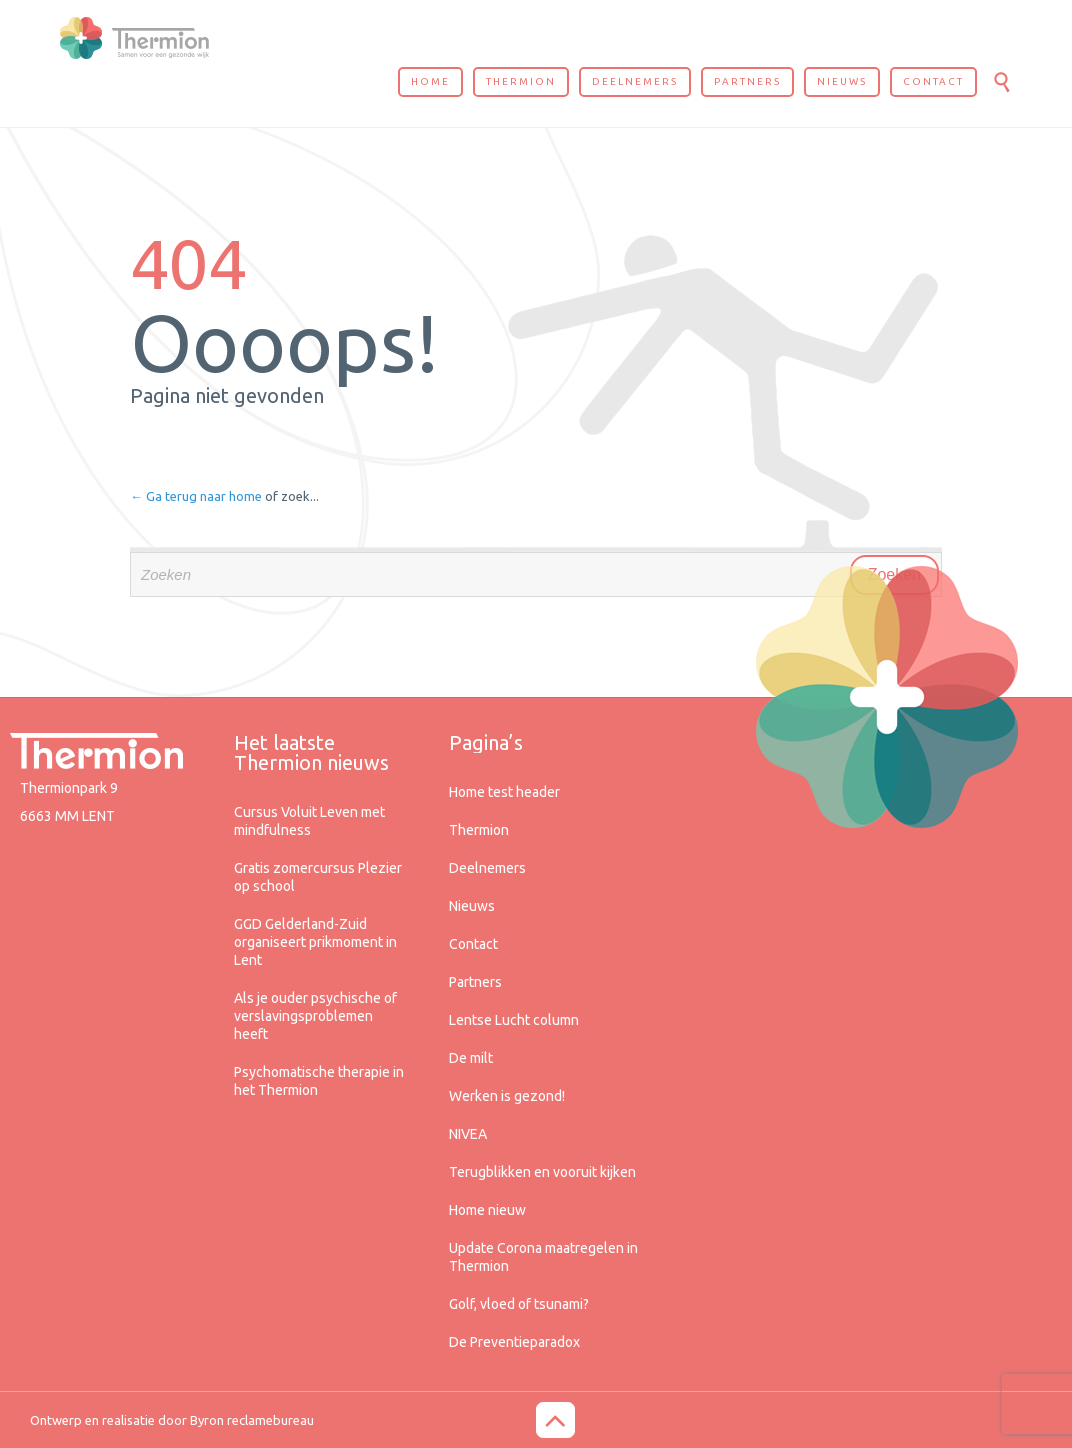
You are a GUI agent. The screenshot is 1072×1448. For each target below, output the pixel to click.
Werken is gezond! (507, 1096)
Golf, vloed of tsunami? (519, 1304)
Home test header (504, 792)
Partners (475, 982)
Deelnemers (487, 868)
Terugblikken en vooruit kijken (542, 1172)
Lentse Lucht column (514, 1020)
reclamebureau (270, 1420)
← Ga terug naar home (196, 496)
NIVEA (468, 1134)
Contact (473, 944)
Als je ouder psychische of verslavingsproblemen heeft (315, 1016)
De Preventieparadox (514, 1342)
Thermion (479, 830)
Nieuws (472, 906)
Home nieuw (487, 1210)
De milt (471, 1058)
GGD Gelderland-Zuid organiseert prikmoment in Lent (315, 942)
